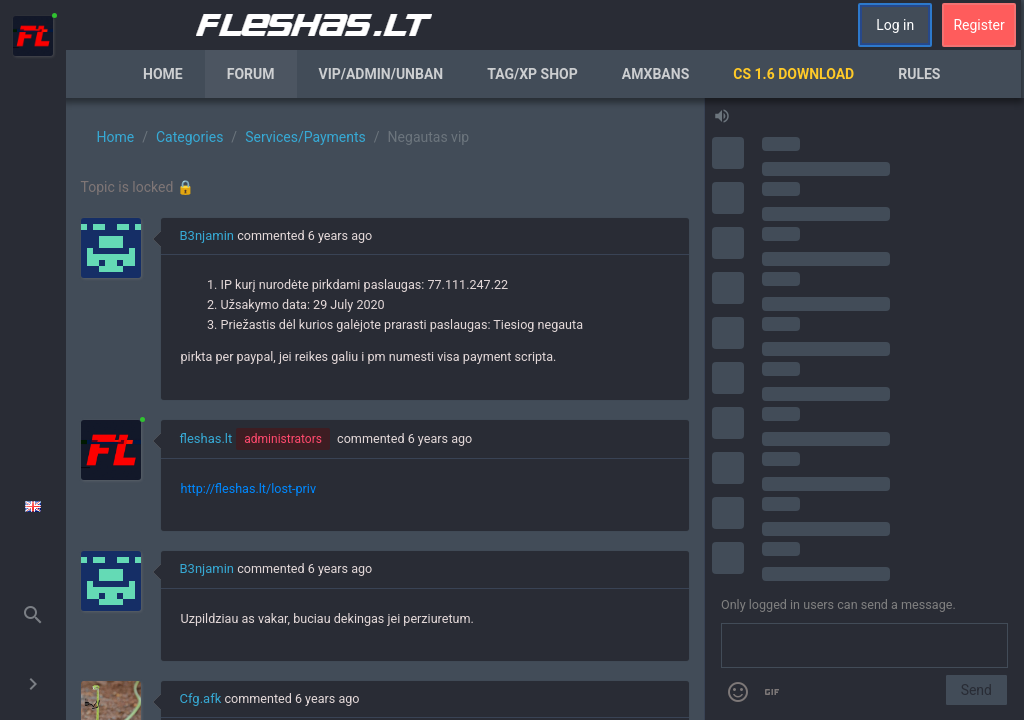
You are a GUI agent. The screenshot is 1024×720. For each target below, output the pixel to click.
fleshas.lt (206, 438)
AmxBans (656, 74)
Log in (895, 25)
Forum (251, 74)
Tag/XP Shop (532, 74)
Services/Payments (305, 137)
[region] (385, 409)
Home (163, 74)
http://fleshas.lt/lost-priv (248, 488)
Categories (189, 137)
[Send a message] (864, 646)
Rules (919, 74)
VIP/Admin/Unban (381, 74)
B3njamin (207, 235)
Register (978, 25)
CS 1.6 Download (793, 74)
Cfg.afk (201, 698)
